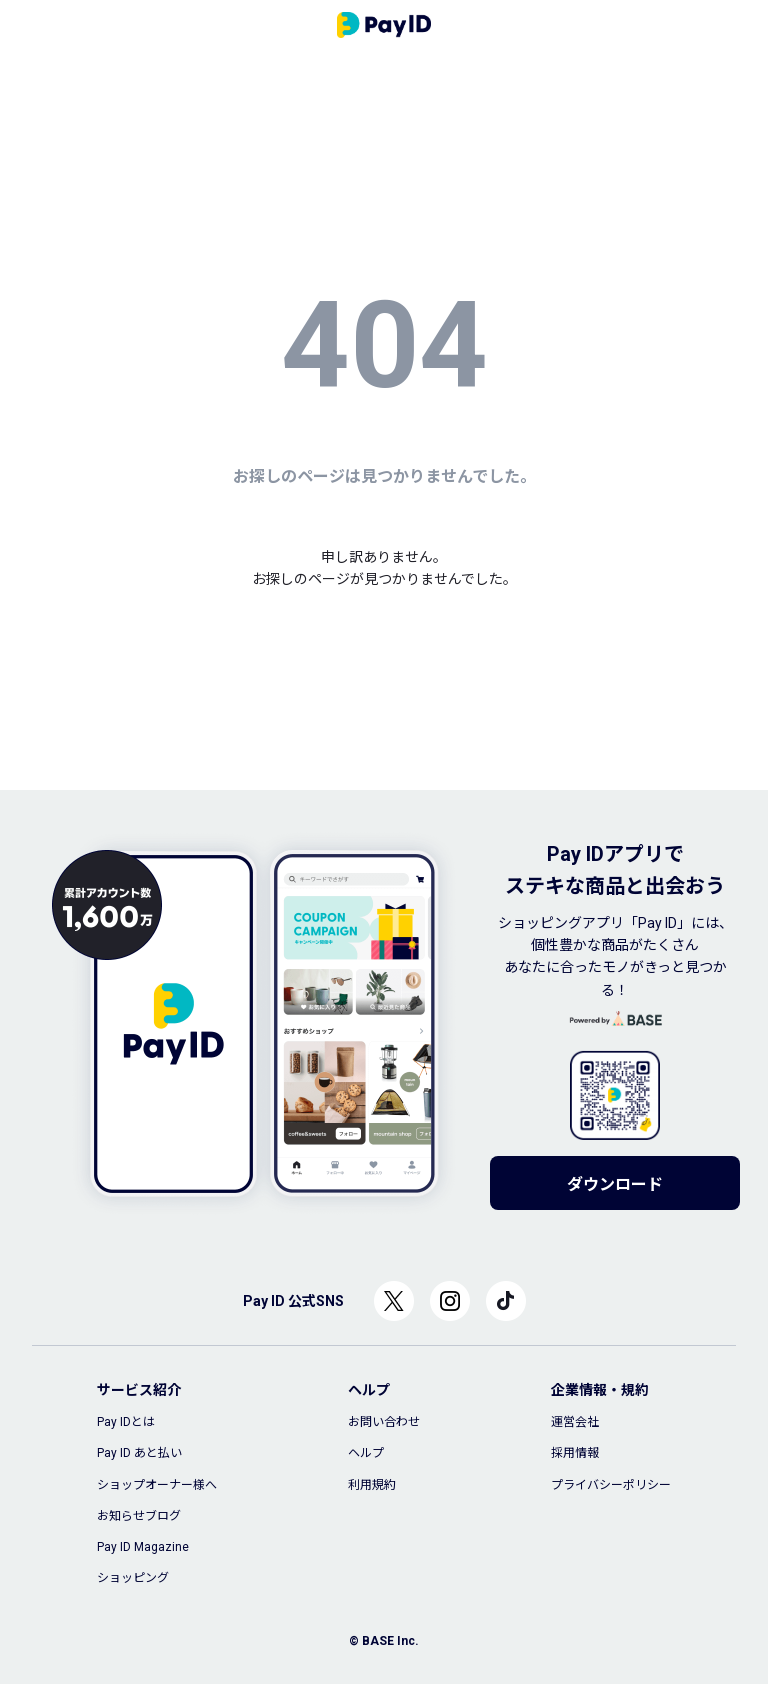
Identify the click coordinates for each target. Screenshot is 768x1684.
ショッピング (133, 1578)
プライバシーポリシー (611, 1485)
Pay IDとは (126, 1422)
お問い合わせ (384, 1422)
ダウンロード (615, 1184)
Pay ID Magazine (143, 1547)
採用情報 (575, 1453)
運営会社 (575, 1422)
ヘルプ (366, 1453)
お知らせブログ (139, 1516)
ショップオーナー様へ (157, 1485)
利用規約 (372, 1485)
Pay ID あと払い (139, 1453)
